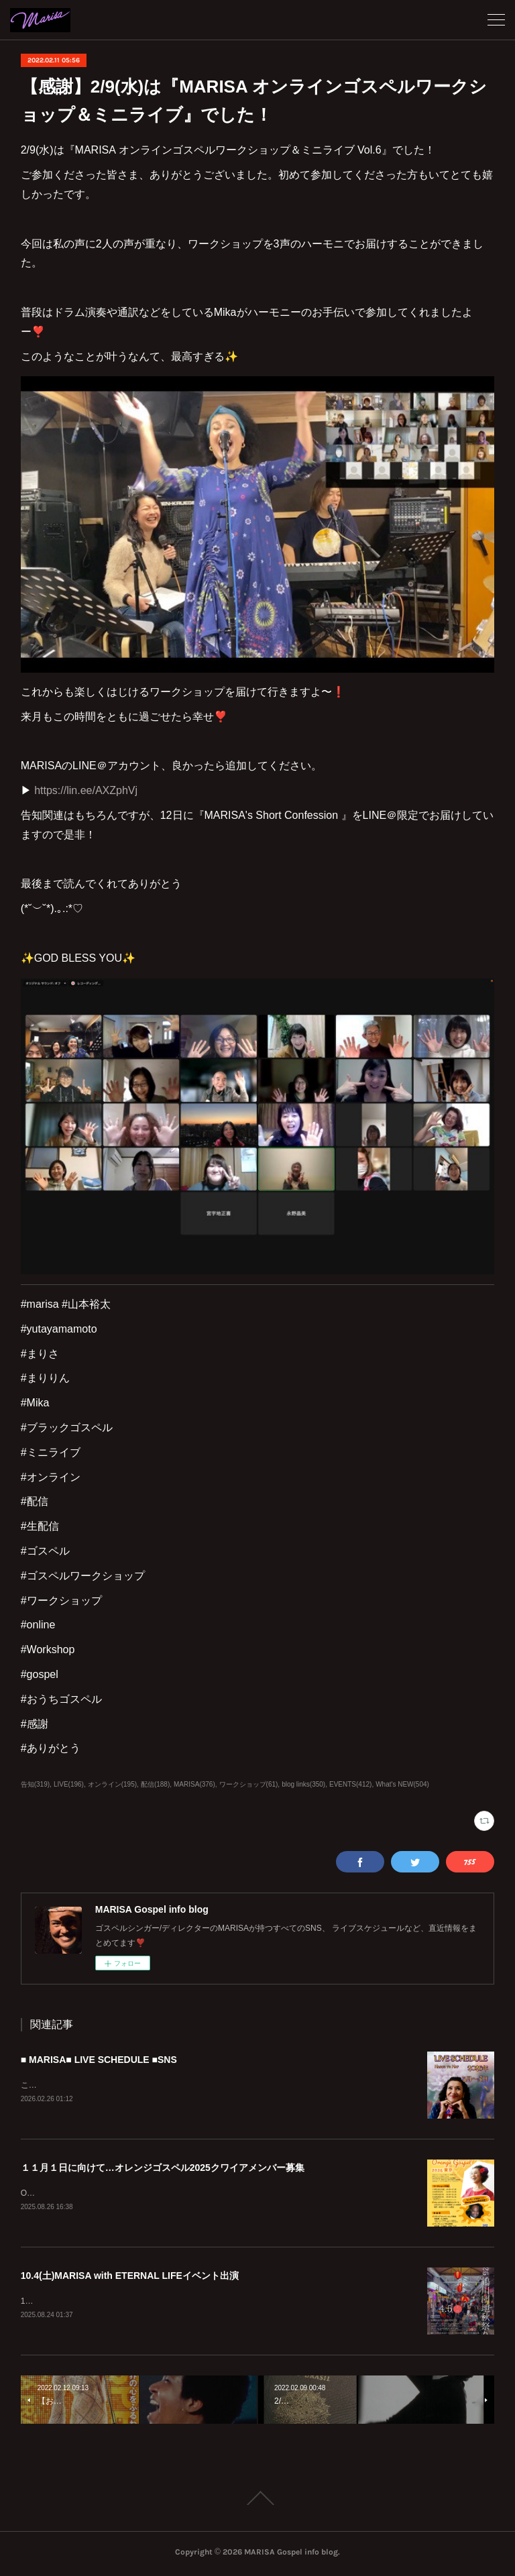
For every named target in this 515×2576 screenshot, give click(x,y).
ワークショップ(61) (248, 1784)
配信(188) (155, 1784)
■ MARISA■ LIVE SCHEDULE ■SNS (99, 2059)
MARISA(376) (194, 1784)
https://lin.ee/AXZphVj (85, 790)
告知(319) (35, 1784)
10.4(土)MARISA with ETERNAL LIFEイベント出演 (130, 2277)
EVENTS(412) (350, 1784)
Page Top (257, 2501)
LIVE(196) (69, 1784)
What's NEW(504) (402, 1784)
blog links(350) (303, 1784)
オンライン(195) (112, 1784)
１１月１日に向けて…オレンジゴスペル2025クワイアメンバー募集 (162, 2168)
